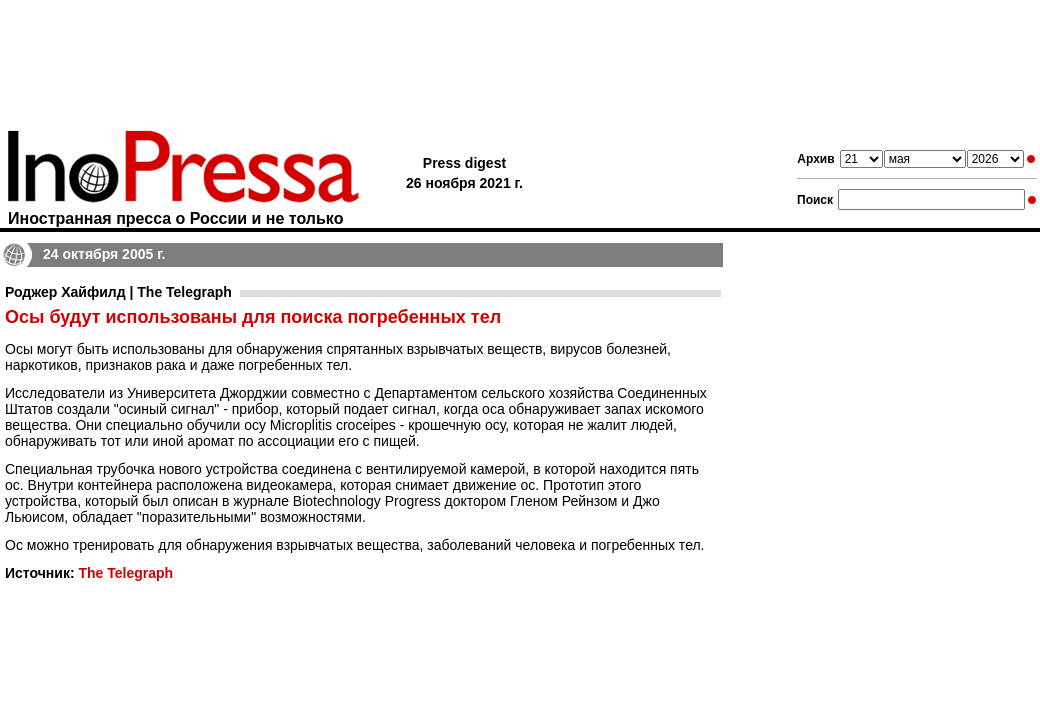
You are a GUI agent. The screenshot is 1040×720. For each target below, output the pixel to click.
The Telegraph (125, 573)
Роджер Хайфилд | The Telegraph (118, 292)
